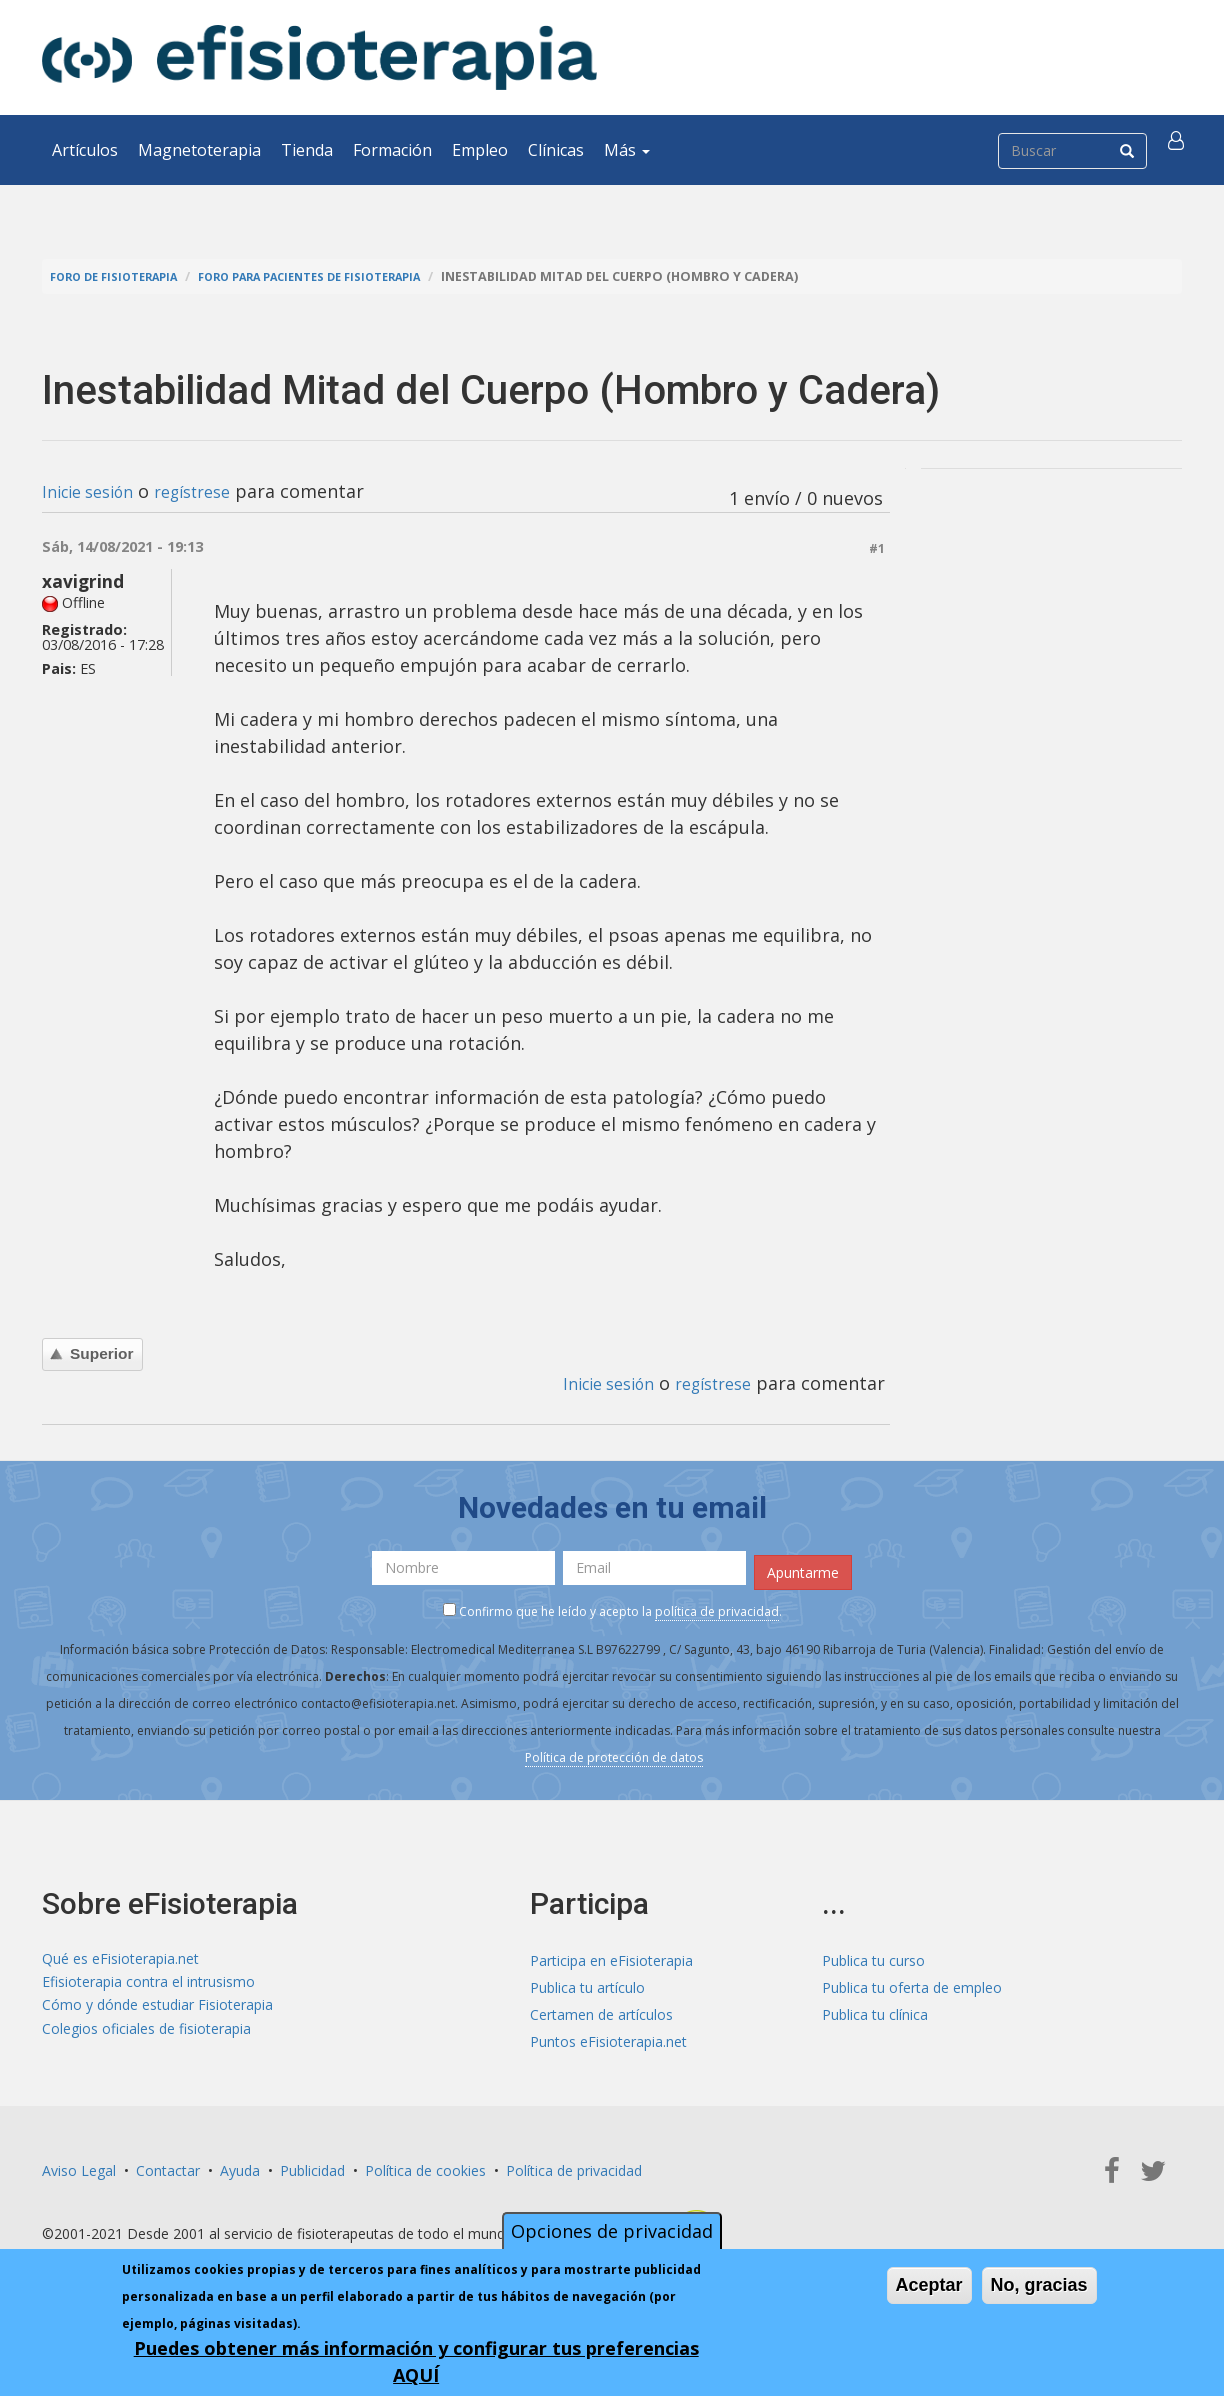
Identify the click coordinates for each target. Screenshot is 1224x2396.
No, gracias (1039, 2285)
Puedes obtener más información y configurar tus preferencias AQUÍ (416, 2361)
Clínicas (556, 150)
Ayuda (240, 2164)
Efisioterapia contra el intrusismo (148, 1981)
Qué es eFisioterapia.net (120, 1954)
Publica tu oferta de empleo (912, 1981)
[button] (1179, 150)
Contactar (168, 2164)
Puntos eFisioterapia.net (608, 2035)
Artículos (85, 150)
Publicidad (312, 2164)
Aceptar (929, 2285)
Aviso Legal (79, 2164)
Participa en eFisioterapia (611, 1954)
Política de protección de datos (614, 1751)
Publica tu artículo (587, 1981)
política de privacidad (717, 1605)
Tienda (307, 150)
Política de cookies (425, 2164)
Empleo (480, 150)
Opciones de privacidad (612, 2231)
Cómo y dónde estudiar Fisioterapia (157, 2008)
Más (627, 150)
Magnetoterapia (199, 150)
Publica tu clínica (875, 2008)
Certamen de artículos (601, 2008)
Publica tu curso (873, 1954)
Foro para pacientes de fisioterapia (344, 276)
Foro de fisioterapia (123, 276)
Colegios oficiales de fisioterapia (146, 2035)
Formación (392, 150)
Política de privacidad (574, 2164)
